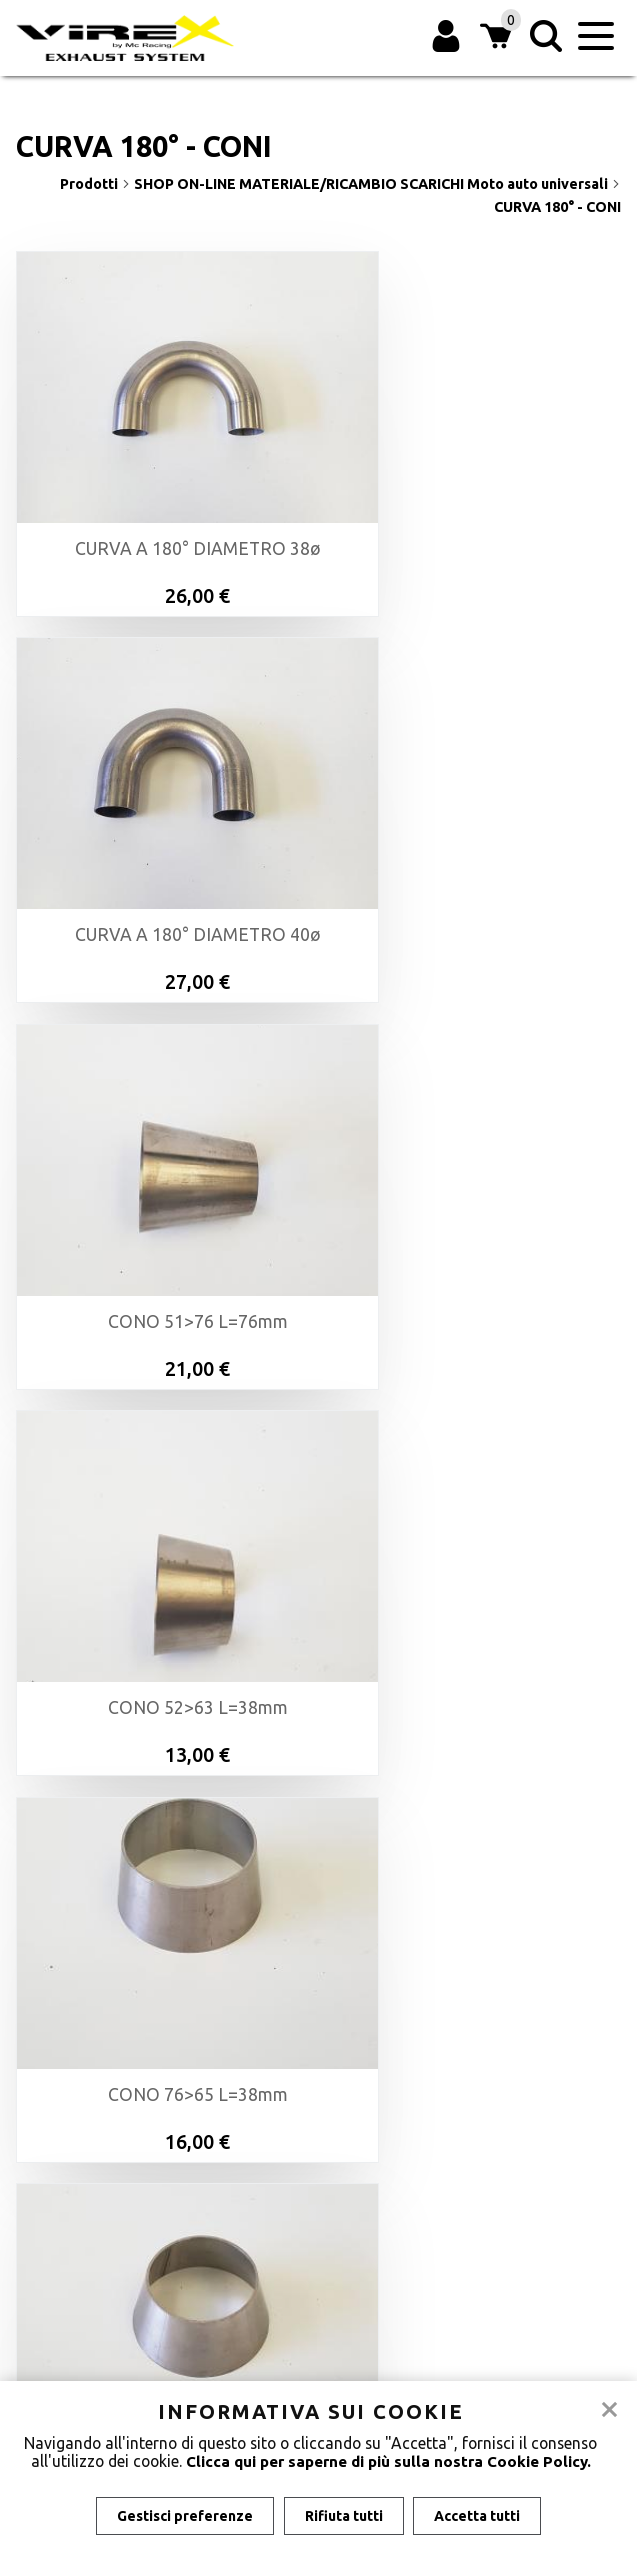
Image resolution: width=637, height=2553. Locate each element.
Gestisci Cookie (318, 2267)
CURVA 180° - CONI (557, 207)
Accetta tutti (480, 2516)
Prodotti (95, 184)
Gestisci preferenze (183, 2516)
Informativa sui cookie (318, 2223)
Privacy (318, 2245)
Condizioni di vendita (318, 2201)
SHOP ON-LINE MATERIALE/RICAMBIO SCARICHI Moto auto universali (377, 184)
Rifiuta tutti (344, 2516)
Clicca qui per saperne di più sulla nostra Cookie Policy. (388, 2461)
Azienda (318, 2157)
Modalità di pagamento (318, 2179)
